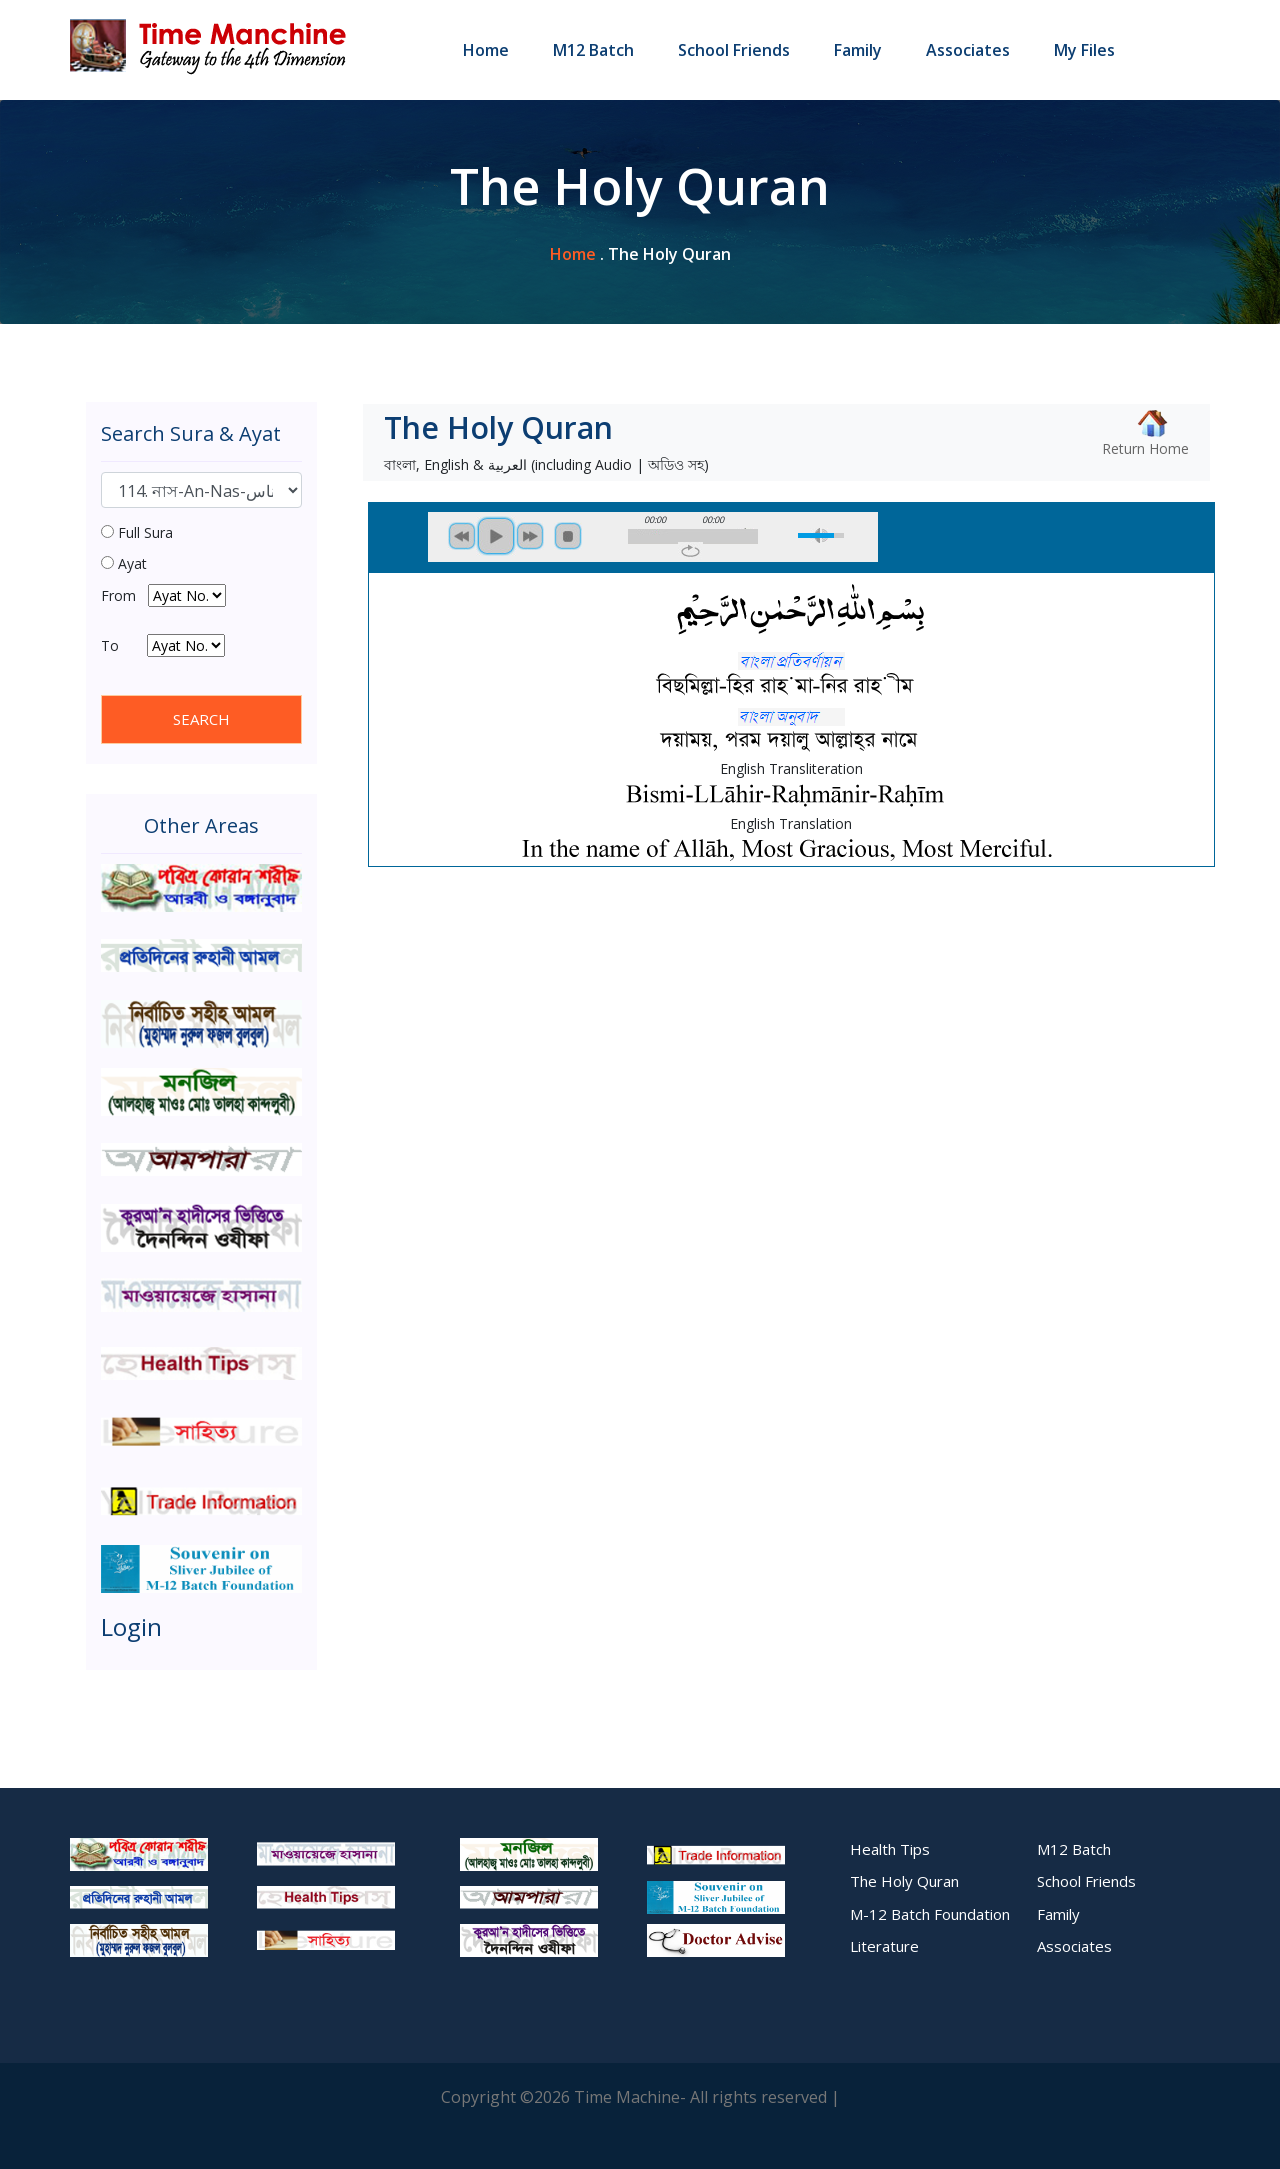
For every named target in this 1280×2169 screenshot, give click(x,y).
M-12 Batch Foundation (930, 1914)
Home (486, 50)
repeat (690, 551)
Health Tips (890, 1849)
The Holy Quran (904, 1881)
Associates (968, 50)
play (496, 536)
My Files (1084, 50)
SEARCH (201, 719)
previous (462, 536)
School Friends (734, 50)
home (573, 254)
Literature (884, 1946)
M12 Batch (593, 50)
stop (568, 536)
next (530, 536)
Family (858, 50)
